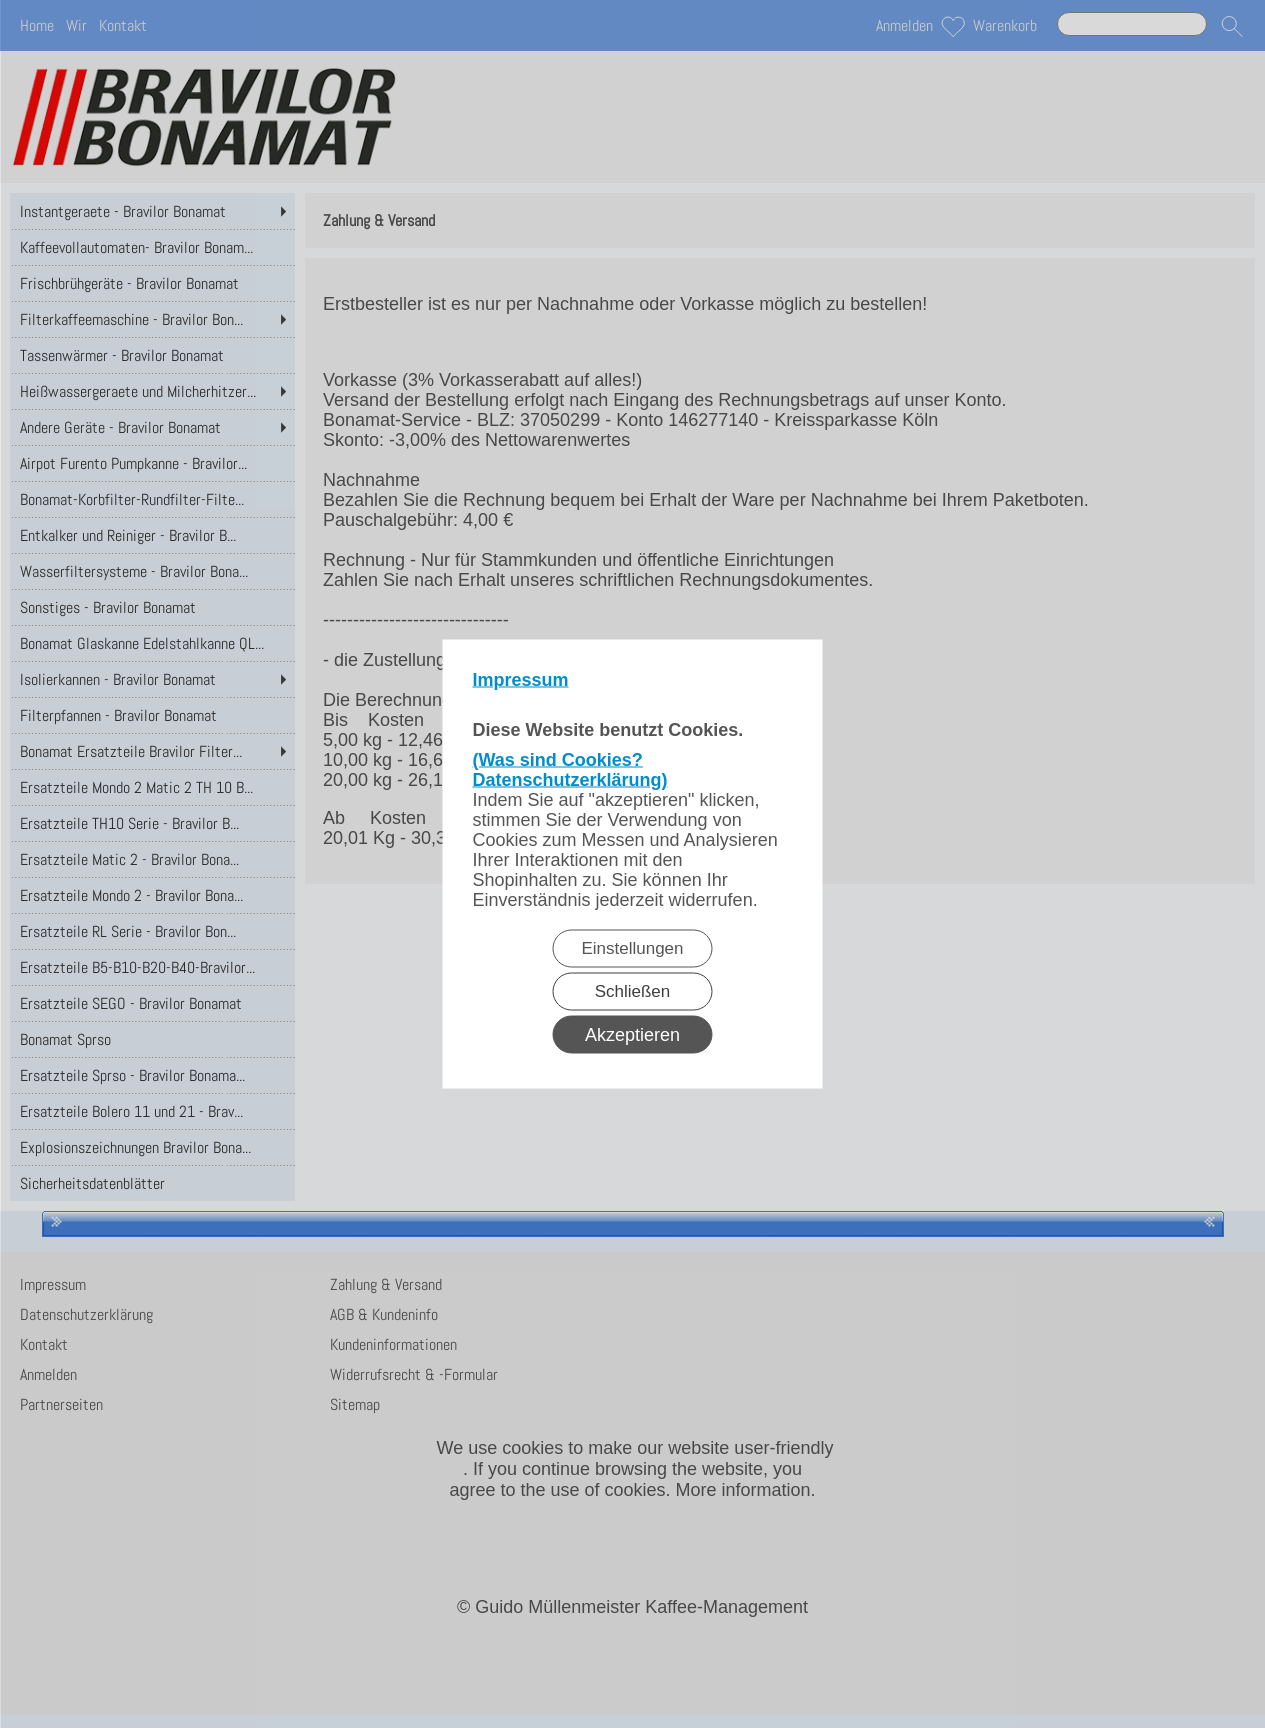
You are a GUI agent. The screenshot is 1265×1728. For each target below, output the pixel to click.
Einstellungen (632, 948)
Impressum (521, 680)
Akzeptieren (632, 1035)
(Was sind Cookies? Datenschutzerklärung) (570, 770)
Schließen (633, 991)
